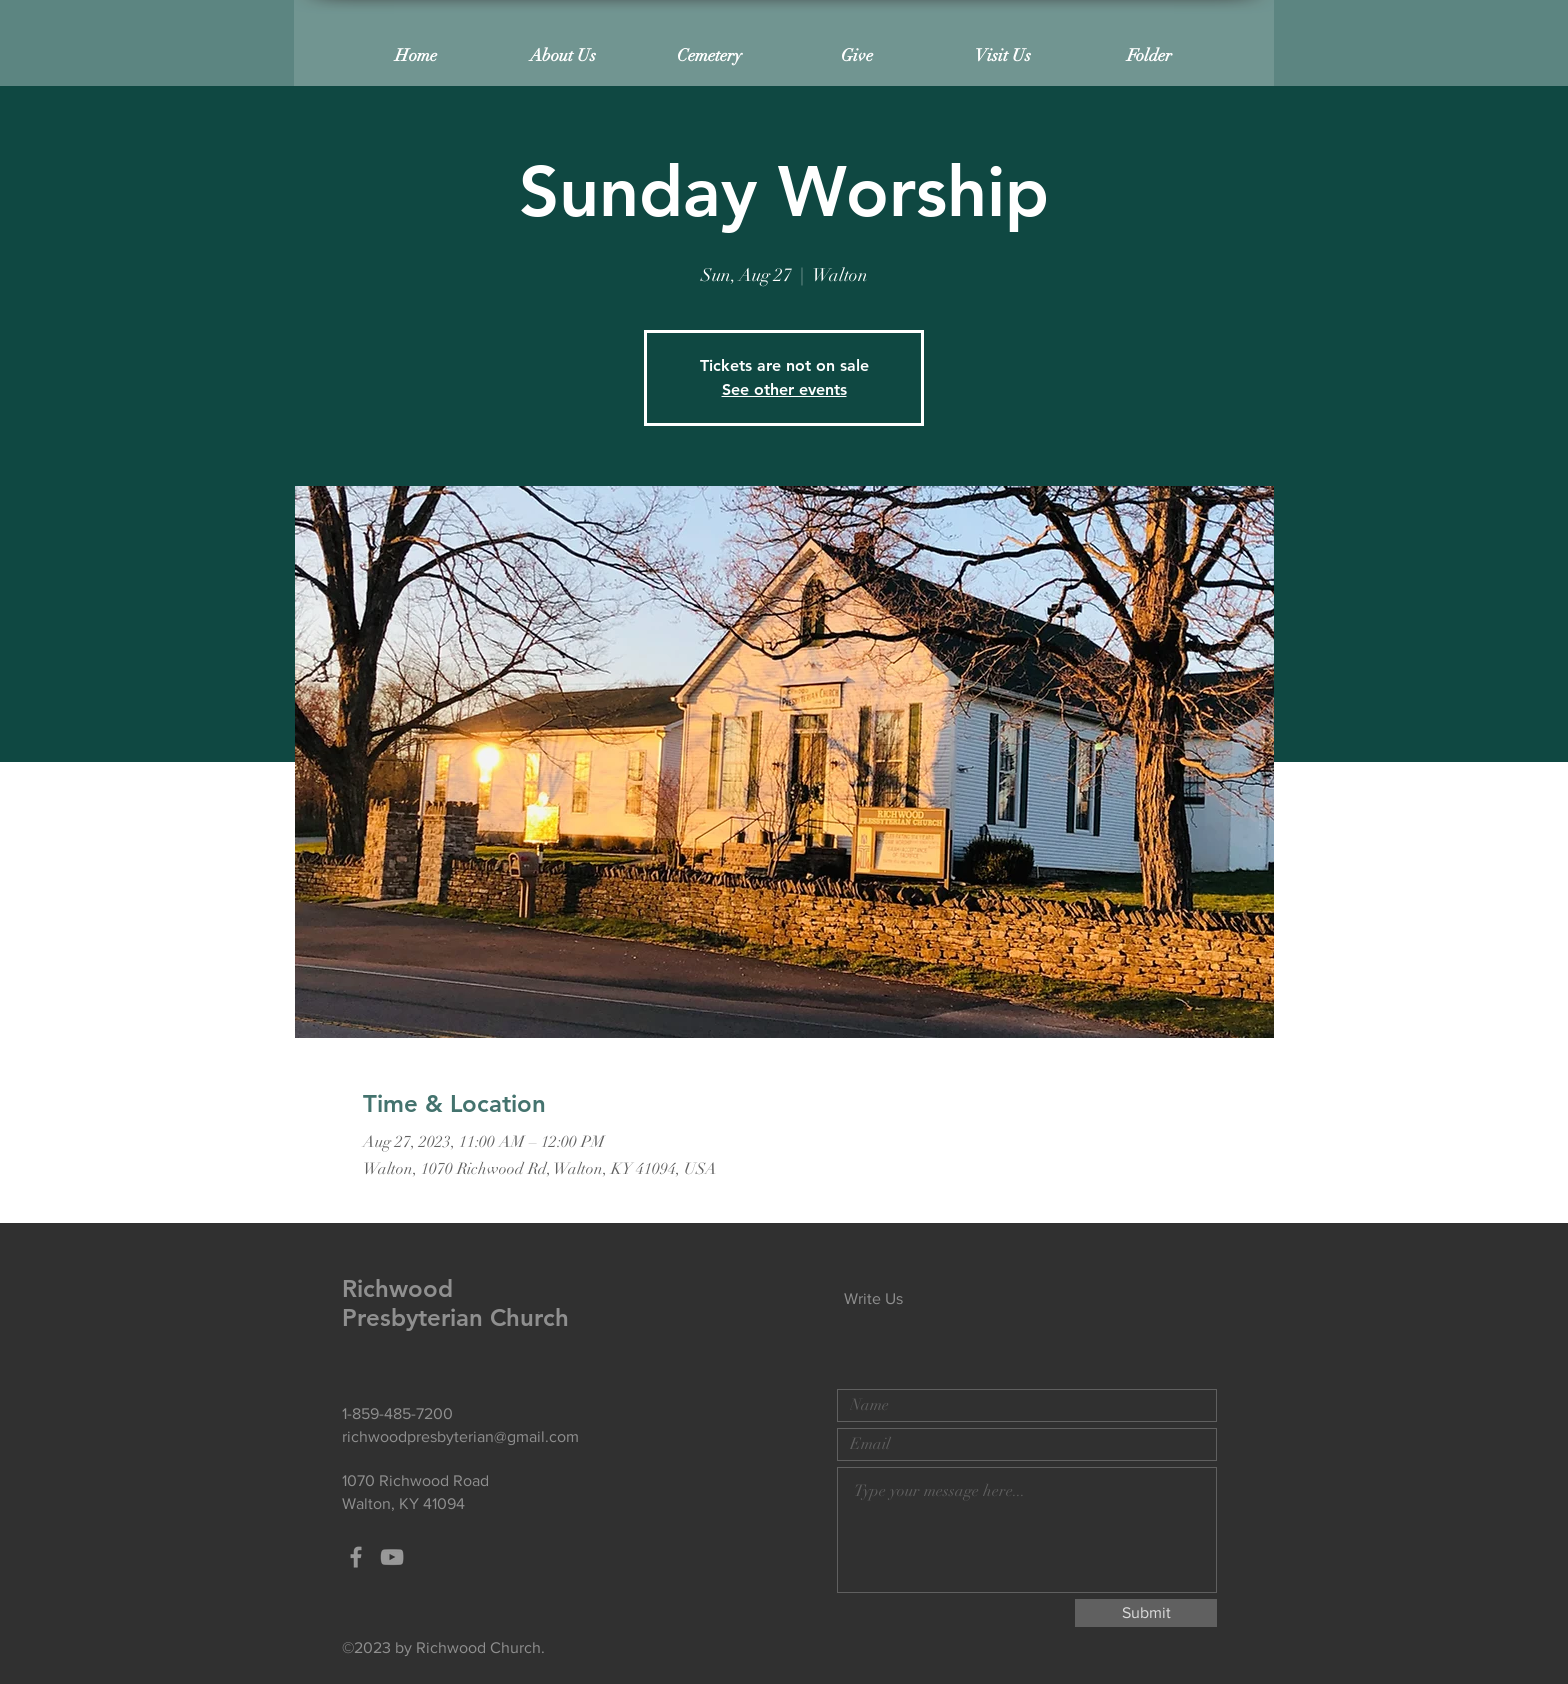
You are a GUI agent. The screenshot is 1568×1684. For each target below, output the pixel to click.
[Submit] (1146, 1613)
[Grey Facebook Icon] (356, 1557)
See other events (784, 389)
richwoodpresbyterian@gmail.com (460, 1436)
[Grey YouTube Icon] (392, 1557)
